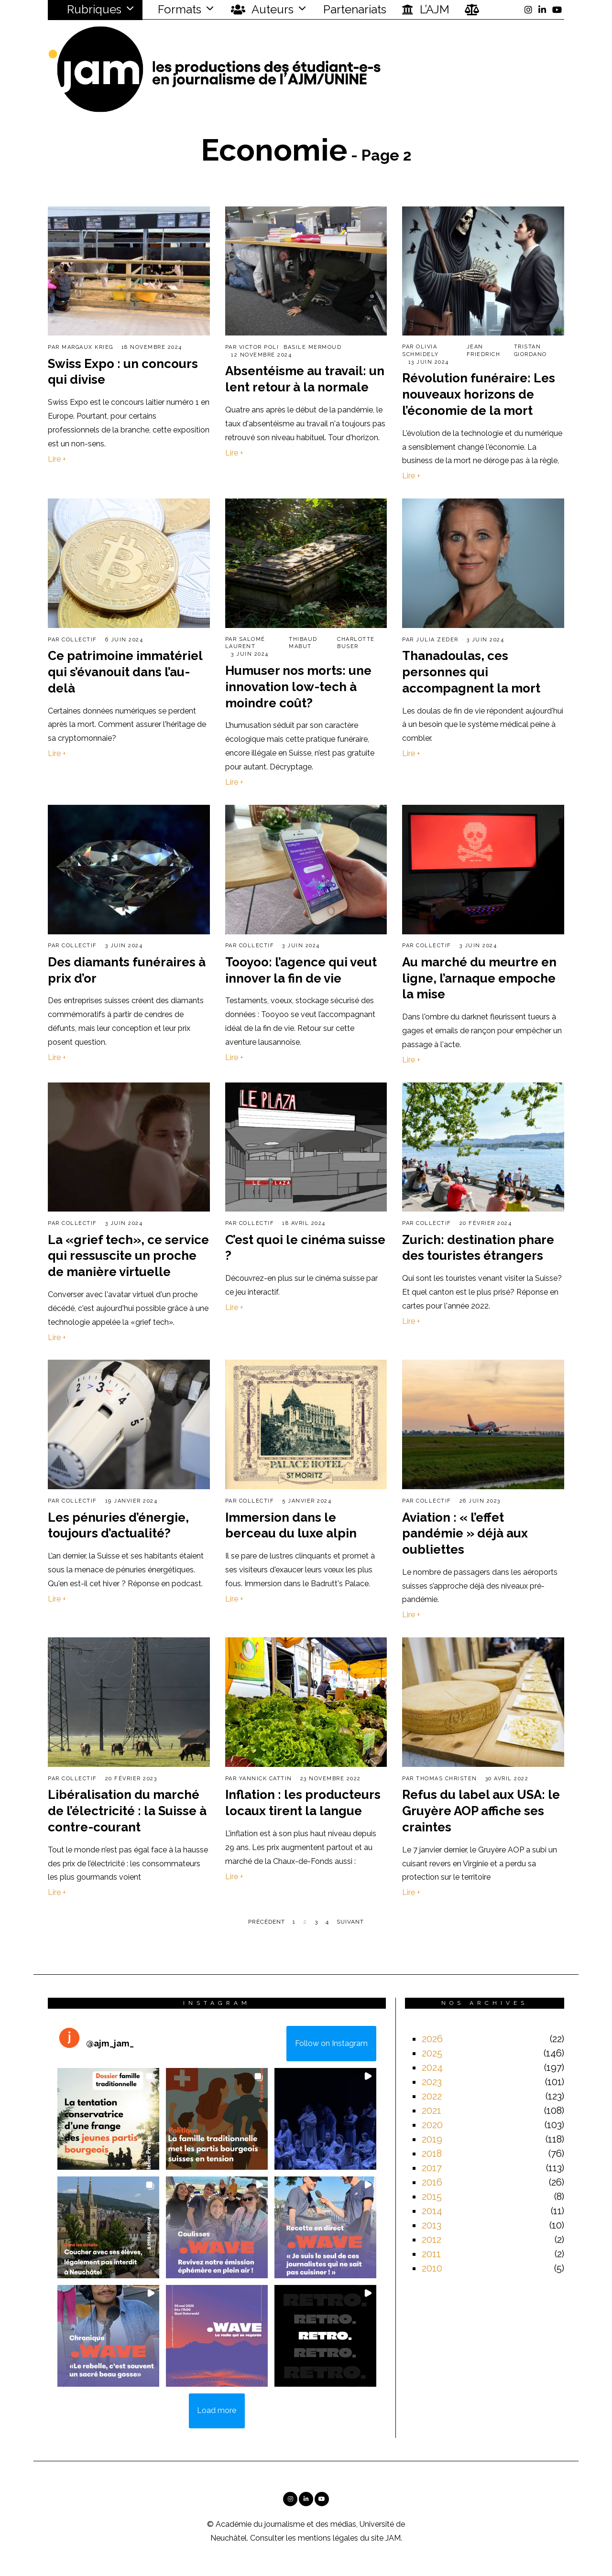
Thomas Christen (446, 1778)
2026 (432, 2039)
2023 (432, 2082)
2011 (431, 2254)
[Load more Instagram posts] (217, 2411)
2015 (432, 2196)
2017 (432, 2168)
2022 (432, 2096)
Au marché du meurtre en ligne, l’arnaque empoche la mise (479, 978)
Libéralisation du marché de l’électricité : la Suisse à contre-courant (127, 1810)
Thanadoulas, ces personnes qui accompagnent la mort (471, 672)
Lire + (57, 459)
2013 (431, 2225)
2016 (432, 2182)
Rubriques (88, 9)
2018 (432, 2153)
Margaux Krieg (87, 347)
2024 (432, 2067)
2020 (432, 2125)
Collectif (79, 640)
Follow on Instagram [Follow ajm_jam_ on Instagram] (331, 2043)
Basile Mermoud (312, 347)
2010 (432, 2268)
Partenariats (354, 9)
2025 (432, 2053)
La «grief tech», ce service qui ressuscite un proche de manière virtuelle (128, 1256)
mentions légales (328, 2538)
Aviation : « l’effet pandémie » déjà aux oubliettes (465, 1533)
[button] (108, 2119)
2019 (432, 2139)
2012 (431, 2239)
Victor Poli (259, 347)
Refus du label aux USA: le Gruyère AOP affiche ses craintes (481, 1810)
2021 (431, 2110)
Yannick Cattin (265, 1778)
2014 (432, 2211)
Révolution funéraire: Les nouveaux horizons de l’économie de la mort (478, 394)
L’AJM (425, 9)
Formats (178, 9)
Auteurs (262, 9)
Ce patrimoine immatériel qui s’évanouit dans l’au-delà (125, 672)
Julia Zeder (437, 640)
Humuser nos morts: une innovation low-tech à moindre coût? (298, 686)
